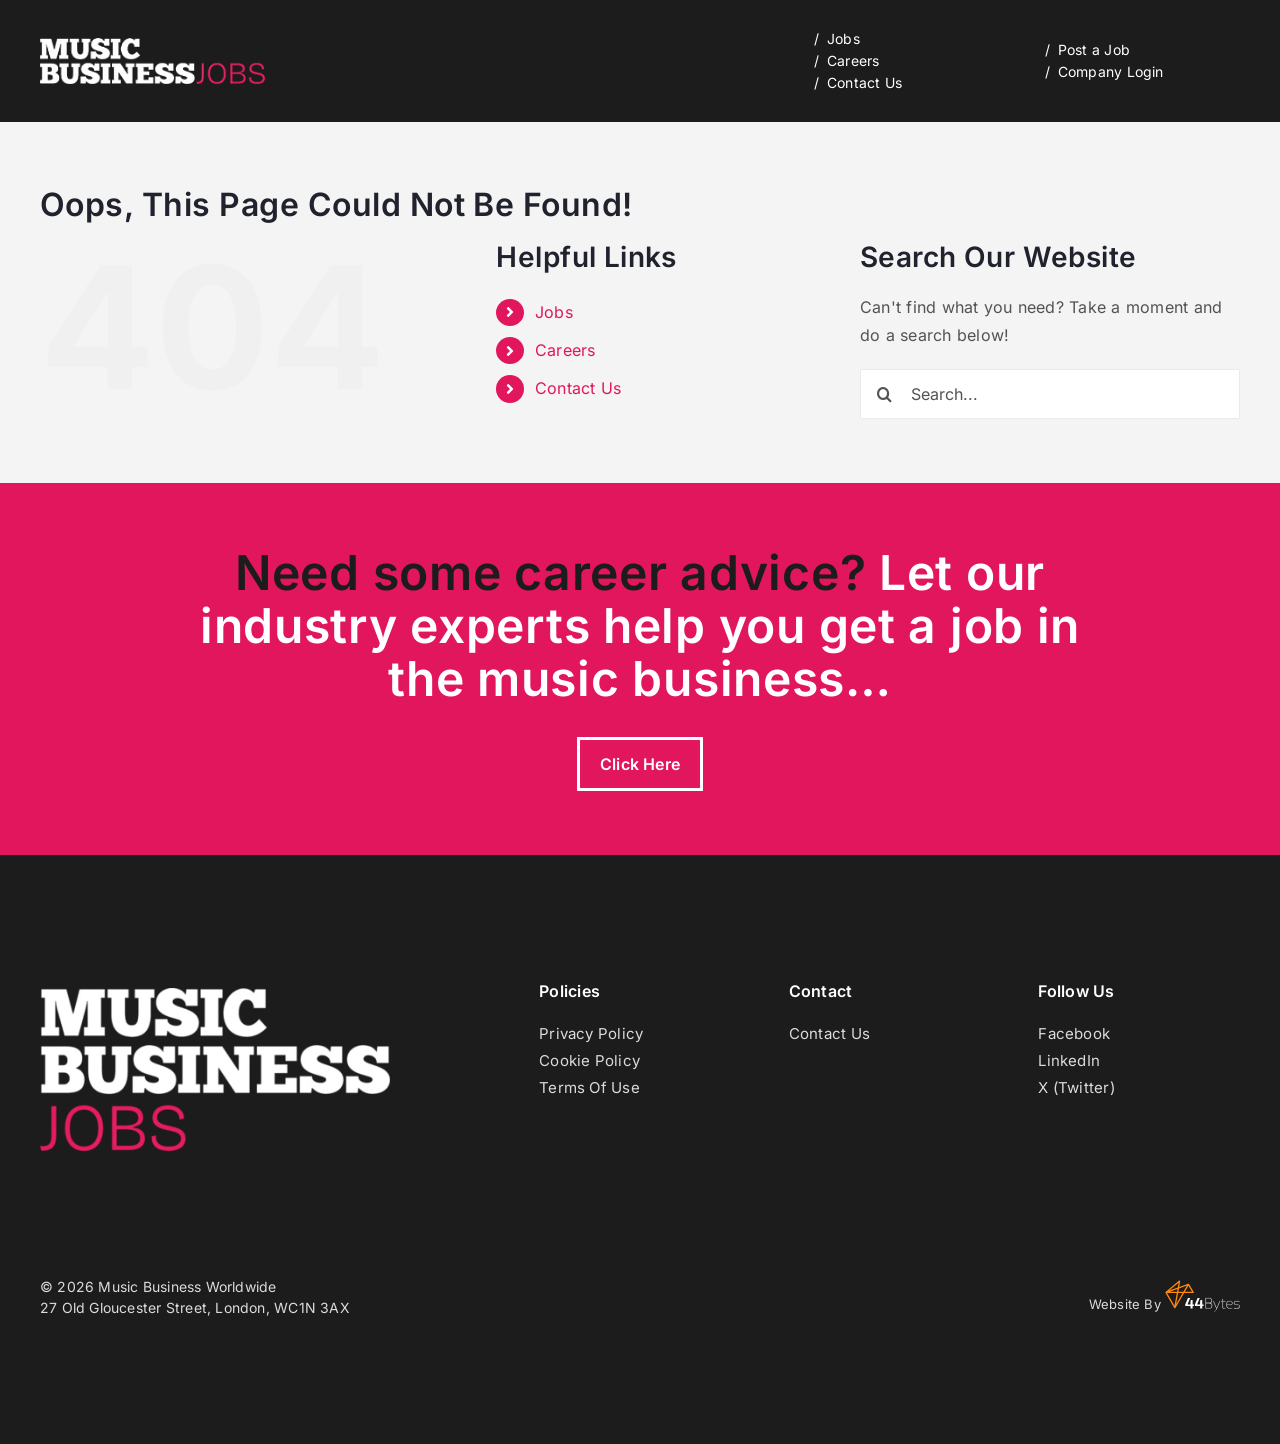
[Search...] (1050, 394)
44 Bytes (1202, 1296)
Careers (565, 350)
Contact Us (578, 388)
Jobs (554, 312)
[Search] (885, 394)
